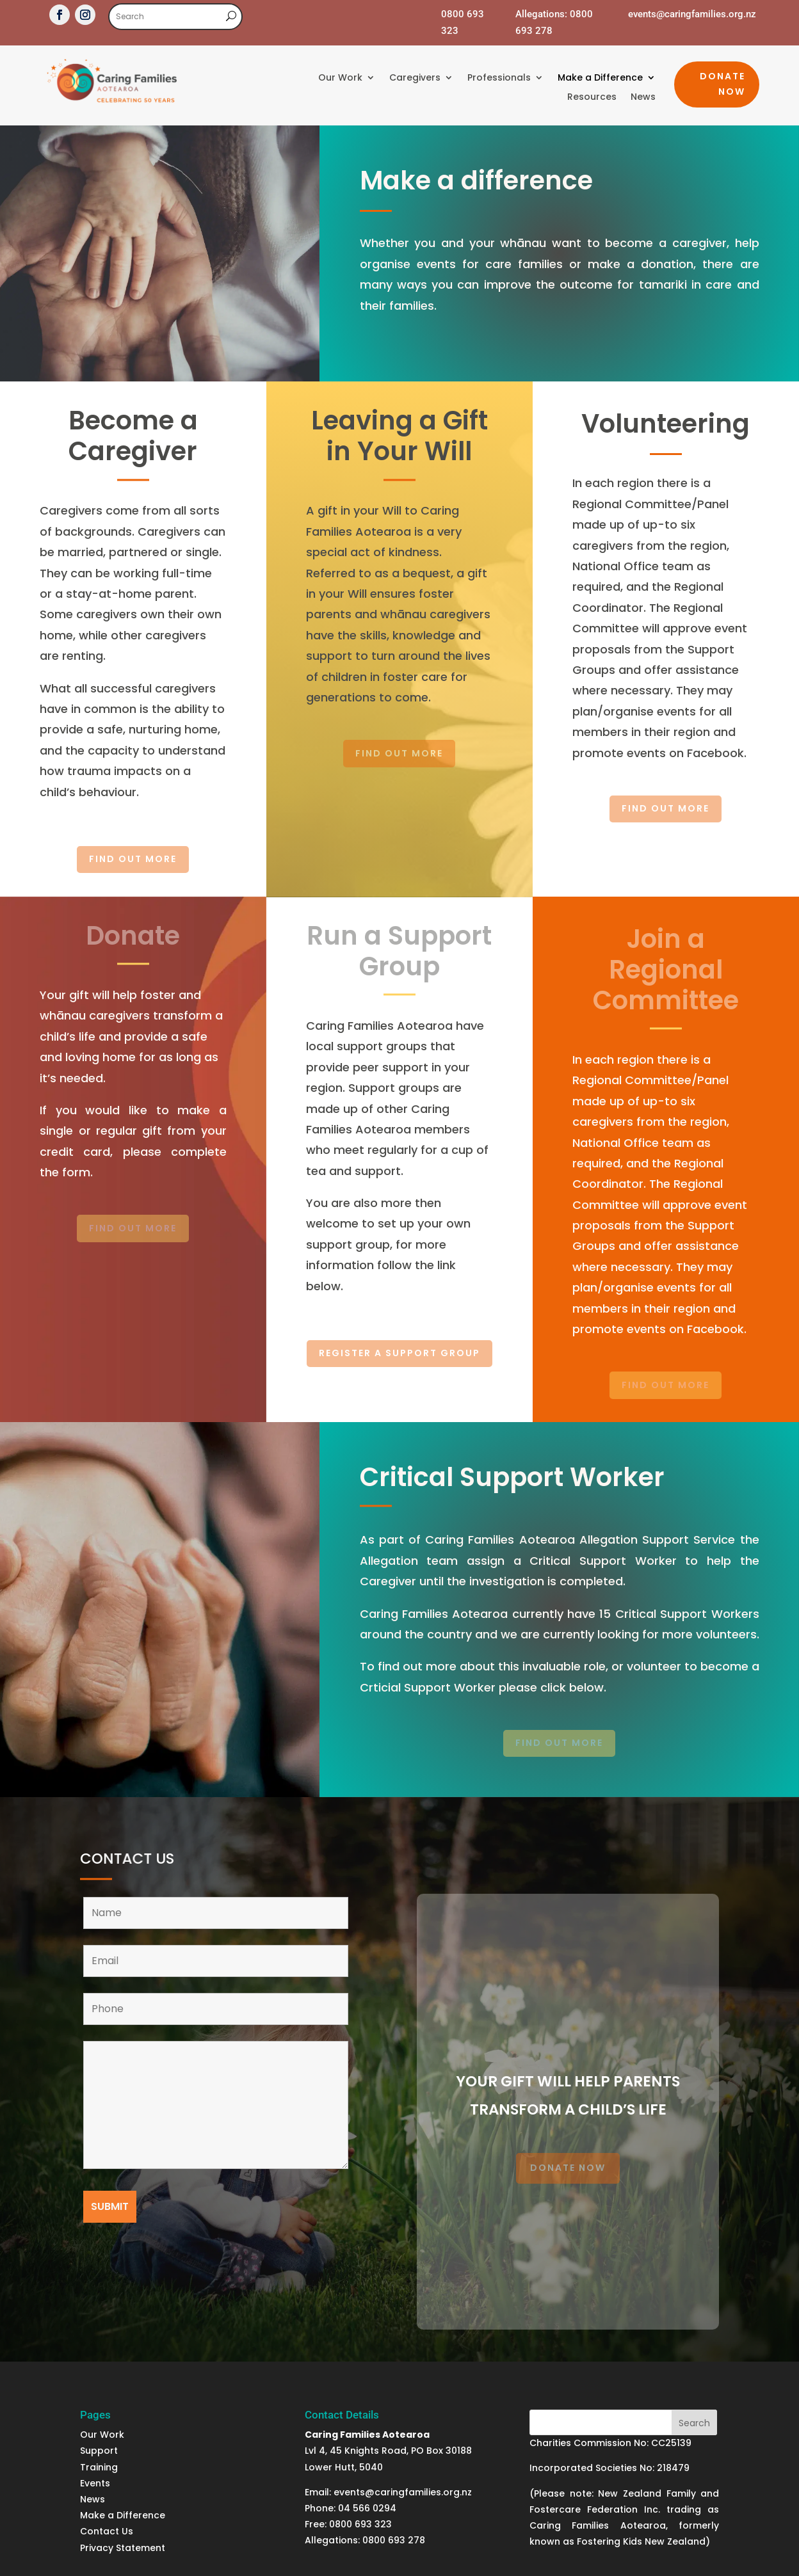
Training (99, 2467)
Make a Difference (600, 78)
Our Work (340, 78)
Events (95, 2483)
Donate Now (722, 84)
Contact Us (106, 2531)
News (643, 97)
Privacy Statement (122, 2547)
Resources (592, 97)
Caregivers (414, 78)
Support (100, 2450)
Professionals (499, 78)
